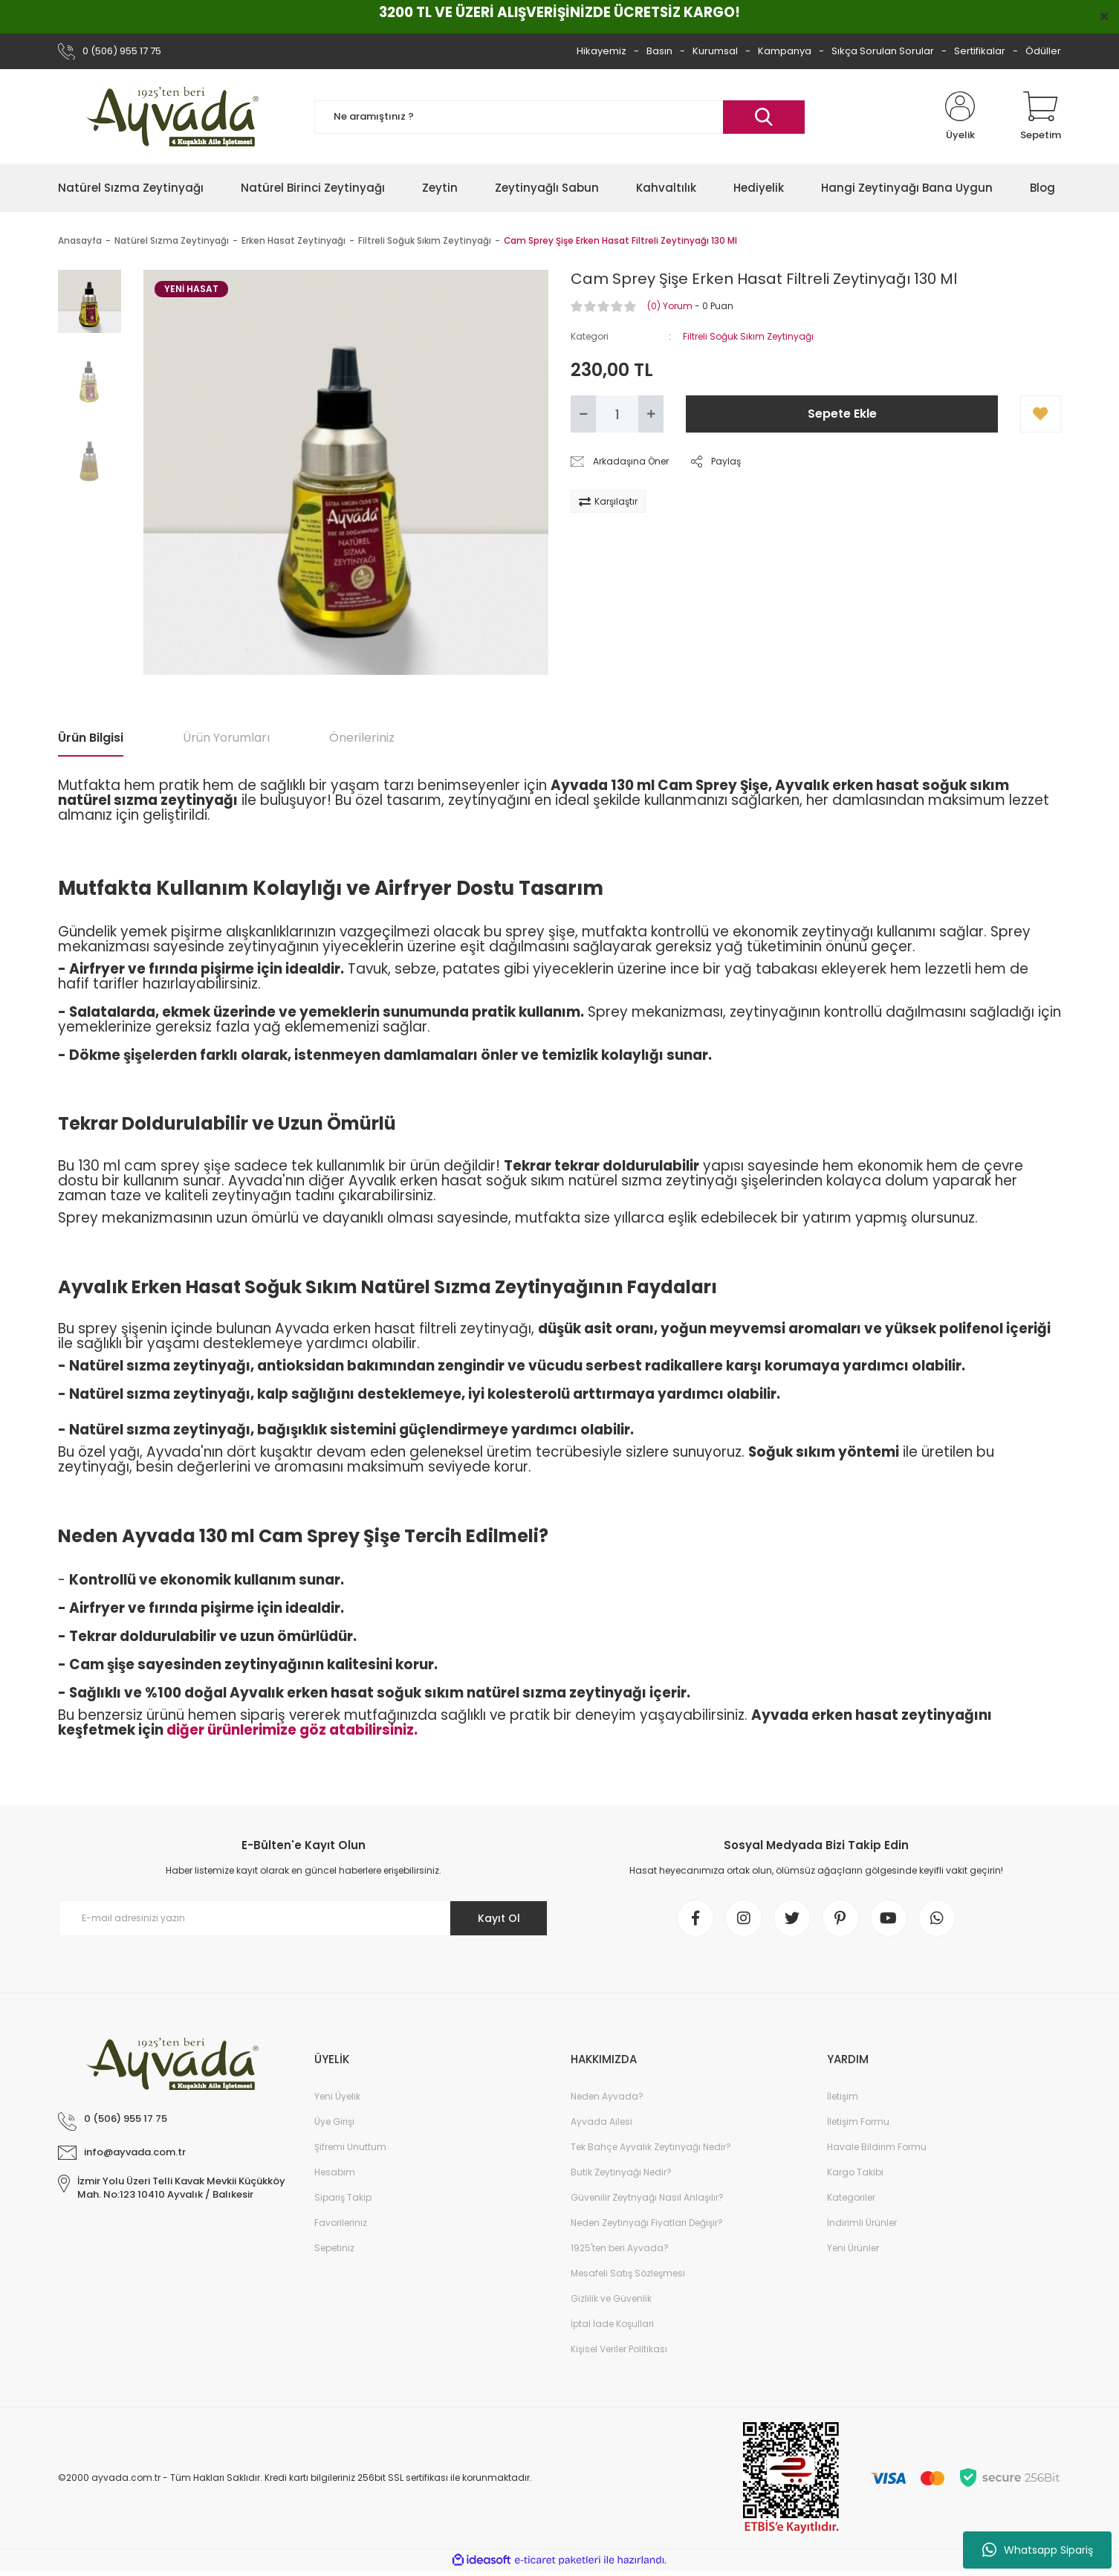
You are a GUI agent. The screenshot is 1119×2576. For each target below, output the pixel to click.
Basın (659, 51)
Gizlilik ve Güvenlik (611, 2298)
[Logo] (175, 116)
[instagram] (743, 1918)
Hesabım (334, 2172)
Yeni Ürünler (853, 2248)
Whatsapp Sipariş (1037, 2550)
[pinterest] (840, 1918)
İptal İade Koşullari (612, 2323)
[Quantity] (617, 414)
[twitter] (792, 1918)
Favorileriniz (340, 2222)
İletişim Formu (858, 2121)
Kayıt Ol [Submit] (499, 1918)
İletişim (842, 2096)
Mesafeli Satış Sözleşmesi (628, 2273)
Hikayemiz (601, 51)
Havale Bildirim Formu (877, 2146)
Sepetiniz (334, 2248)
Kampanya (784, 51)
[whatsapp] (937, 1918)
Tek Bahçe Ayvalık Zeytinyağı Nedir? (651, 2146)
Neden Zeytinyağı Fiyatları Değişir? (647, 2222)
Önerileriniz (362, 737)
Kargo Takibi (855, 2172)
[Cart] (1040, 116)
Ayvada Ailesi (601, 2121)
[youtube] (888, 1918)
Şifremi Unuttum (350, 2146)
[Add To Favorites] (1040, 414)
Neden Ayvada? (607, 2096)
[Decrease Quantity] (583, 414)
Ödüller (1043, 51)
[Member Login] (960, 116)
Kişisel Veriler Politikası (619, 2349)
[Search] (559, 117)
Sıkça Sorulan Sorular (882, 51)
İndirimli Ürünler (862, 2222)
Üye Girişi (334, 2121)
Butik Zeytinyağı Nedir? (621, 2172)
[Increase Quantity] (651, 414)
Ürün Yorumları (226, 737)
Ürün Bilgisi (90, 737)
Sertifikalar (979, 51)
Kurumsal (715, 51)
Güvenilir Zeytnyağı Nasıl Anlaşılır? (647, 2197)
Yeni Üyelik (337, 2096)
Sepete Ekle (842, 413)
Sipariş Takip (343, 2197)
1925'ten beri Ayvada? (620, 2248)
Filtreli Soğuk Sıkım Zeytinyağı (748, 336)
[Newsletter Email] (303, 1918)
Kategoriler (851, 2197)
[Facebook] (695, 1918)
